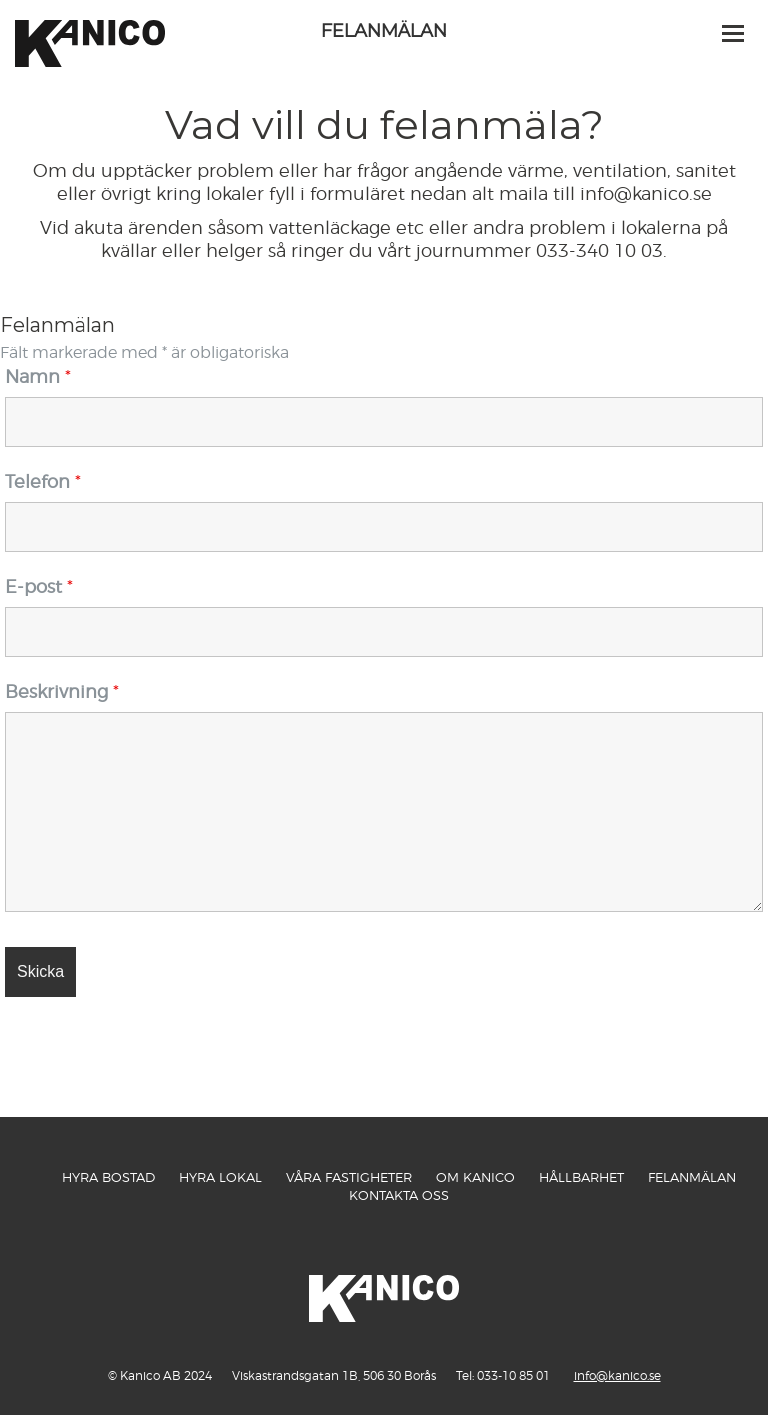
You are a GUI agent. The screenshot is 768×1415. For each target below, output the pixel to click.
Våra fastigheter (349, 1177)
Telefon (43, 481)
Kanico (90, 80)
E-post (39, 586)
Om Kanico (475, 1177)
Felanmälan (692, 1177)
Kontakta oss (399, 1195)
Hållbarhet (581, 1177)
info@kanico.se (617, 1375)
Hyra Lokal (220, 1177)
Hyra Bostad (108, 1177)
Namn (38, 376)
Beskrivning (62, 691)
